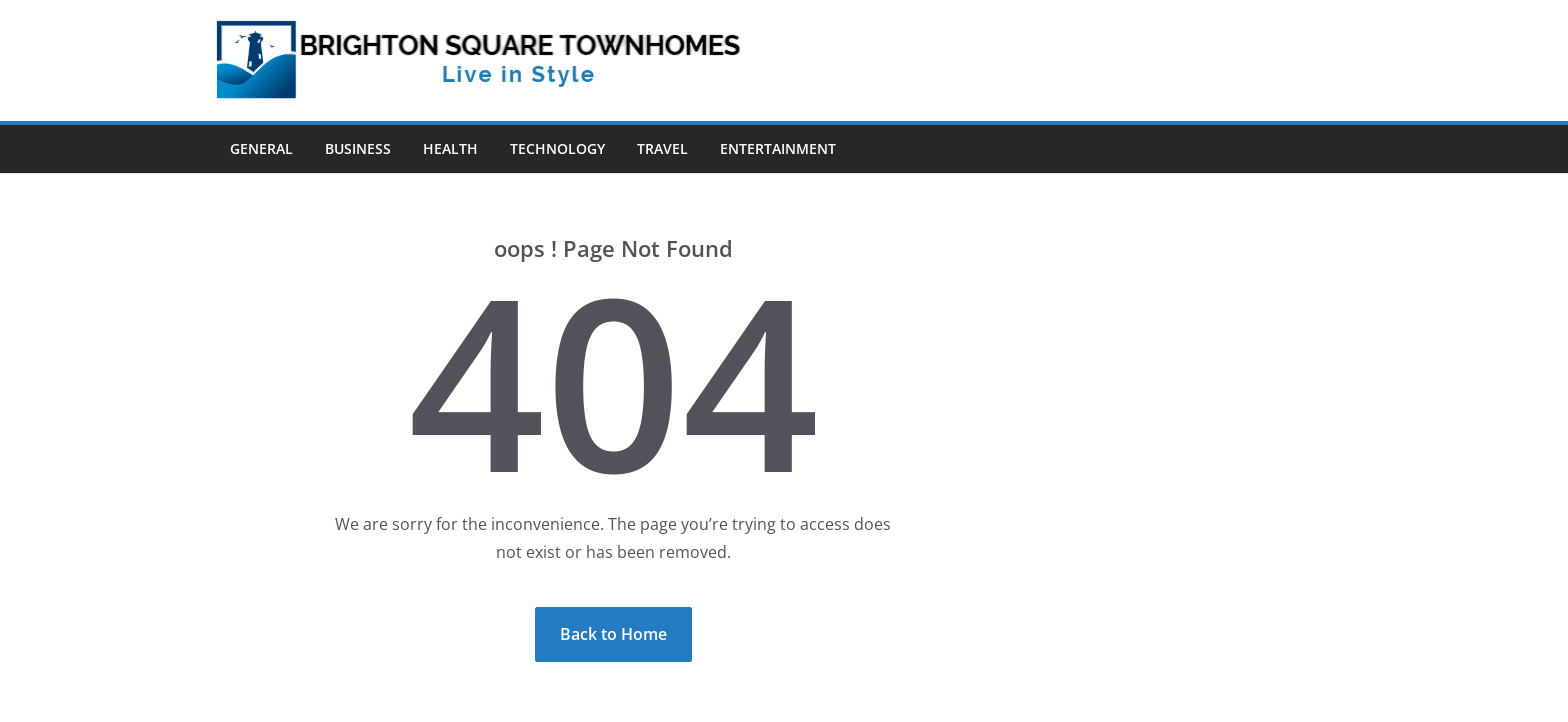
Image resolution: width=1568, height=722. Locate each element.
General (261, 148)
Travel (662, 148)
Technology (557, 148)
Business (358, 148)
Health (450, 148)
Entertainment (778, 148)
